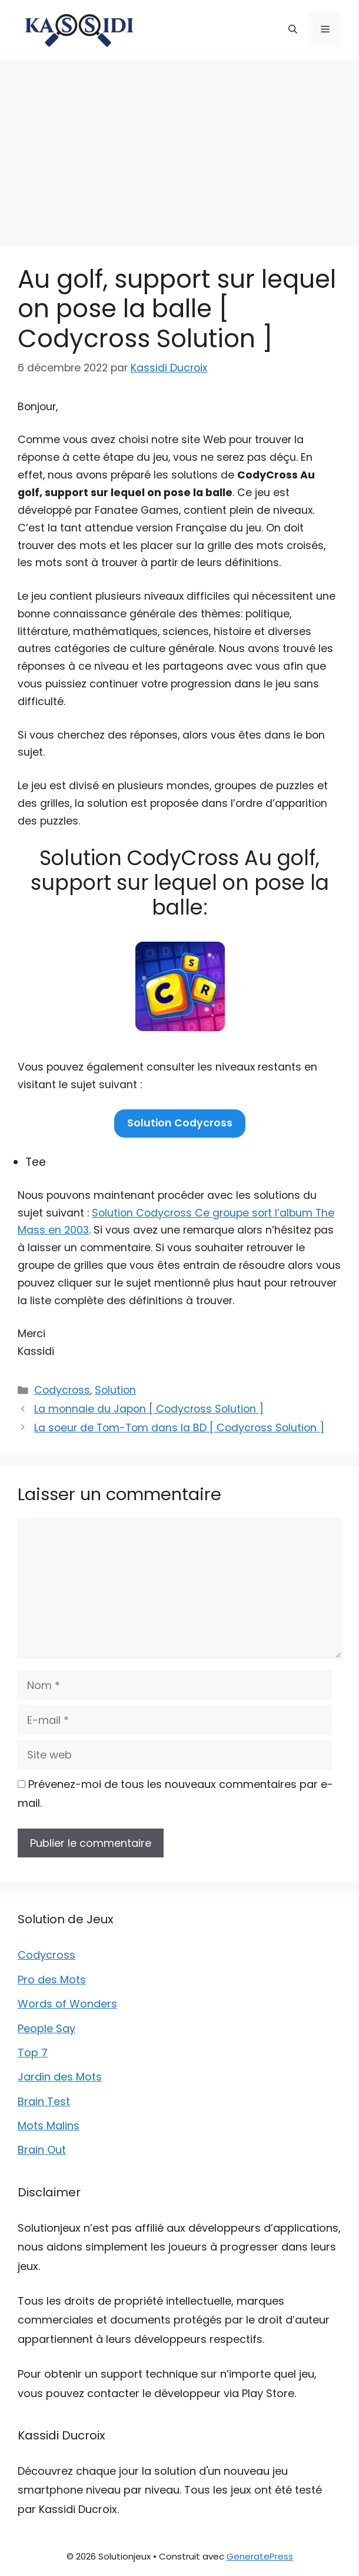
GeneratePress (260, 2556)
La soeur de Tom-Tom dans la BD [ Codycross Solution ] (179, 1428)
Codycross (62, 1390)
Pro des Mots (52, 1979)
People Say (46, 2028)
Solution (115, 1390)
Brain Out (42, 2149)
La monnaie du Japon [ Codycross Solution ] (149, 1409)
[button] (293, 29)
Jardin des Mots (60, 2076)
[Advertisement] (179, 147)
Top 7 (33, 2052)
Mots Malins (48, 2125)
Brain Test (44, 2101)
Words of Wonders (67, 2003)
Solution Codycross (179, 1123)
